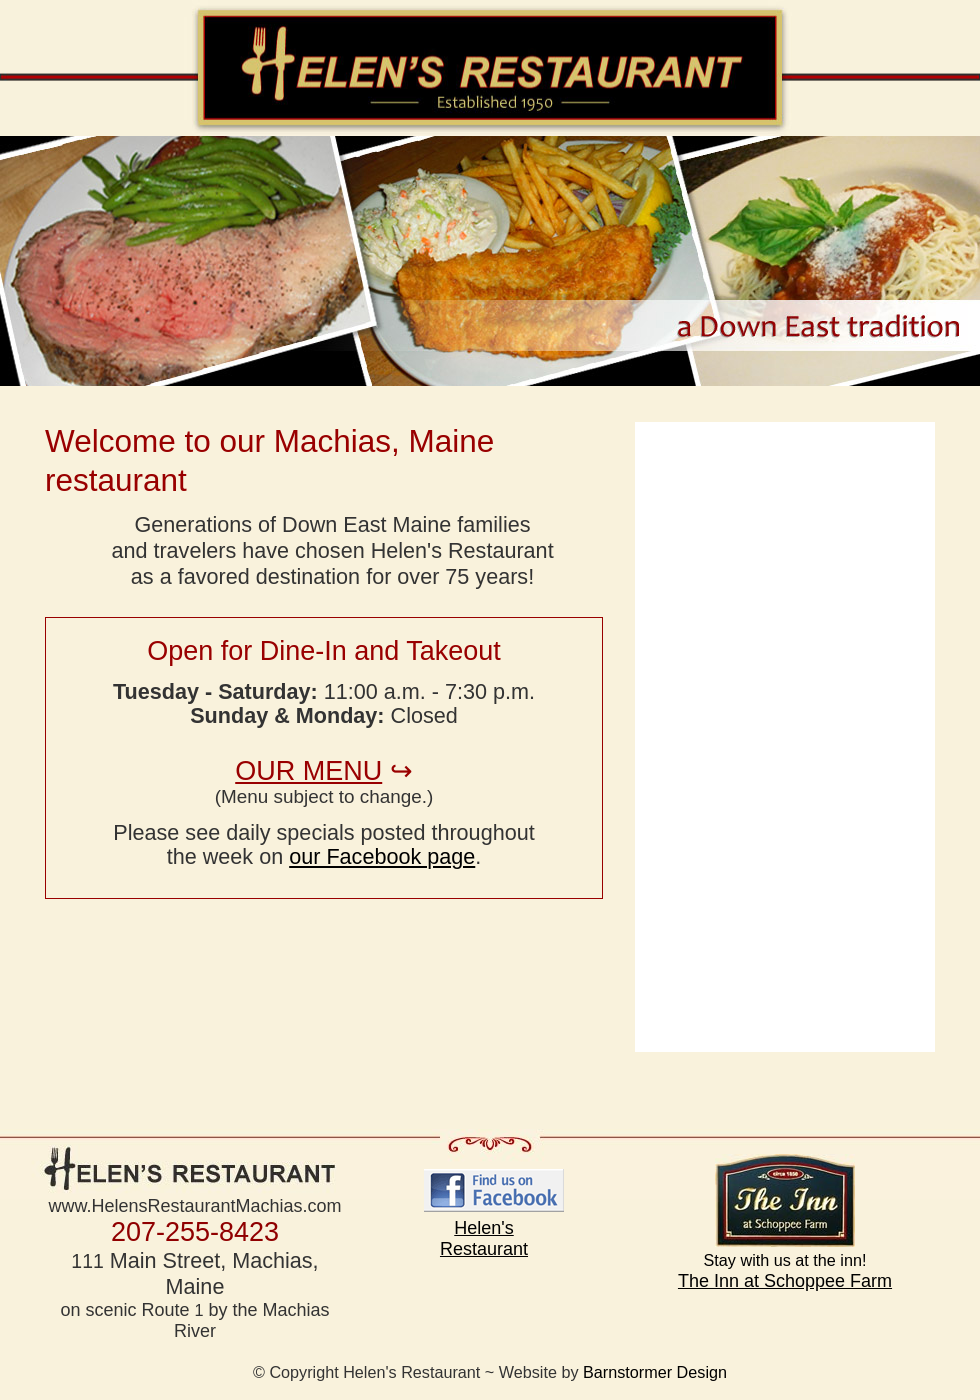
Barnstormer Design (655, 1372)
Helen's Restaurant (484, 1238)
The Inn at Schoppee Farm (785, 1222)
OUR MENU (308, 771)
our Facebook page (382, 856)
